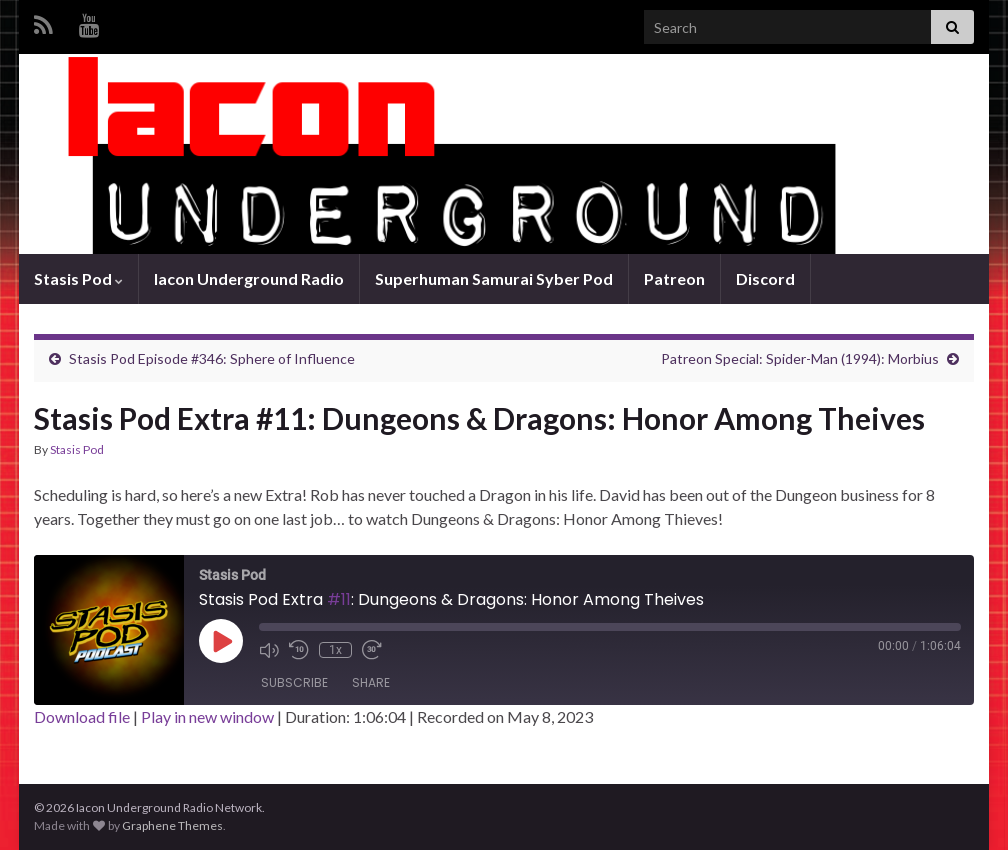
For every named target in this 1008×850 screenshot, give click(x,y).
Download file (82, 716)
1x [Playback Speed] (335, 650)
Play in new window (207, 716)
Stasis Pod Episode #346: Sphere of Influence (212, 358)
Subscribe (294, 682)
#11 (339, 599)
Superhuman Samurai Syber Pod (494, 278)
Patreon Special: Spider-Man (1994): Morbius (800, 358)
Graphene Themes (172, 825)
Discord (765, 278)
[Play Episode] (221, 641)
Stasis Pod (78, 278)
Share (371, 682)
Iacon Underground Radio (249, 278)
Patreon (674, 278)
